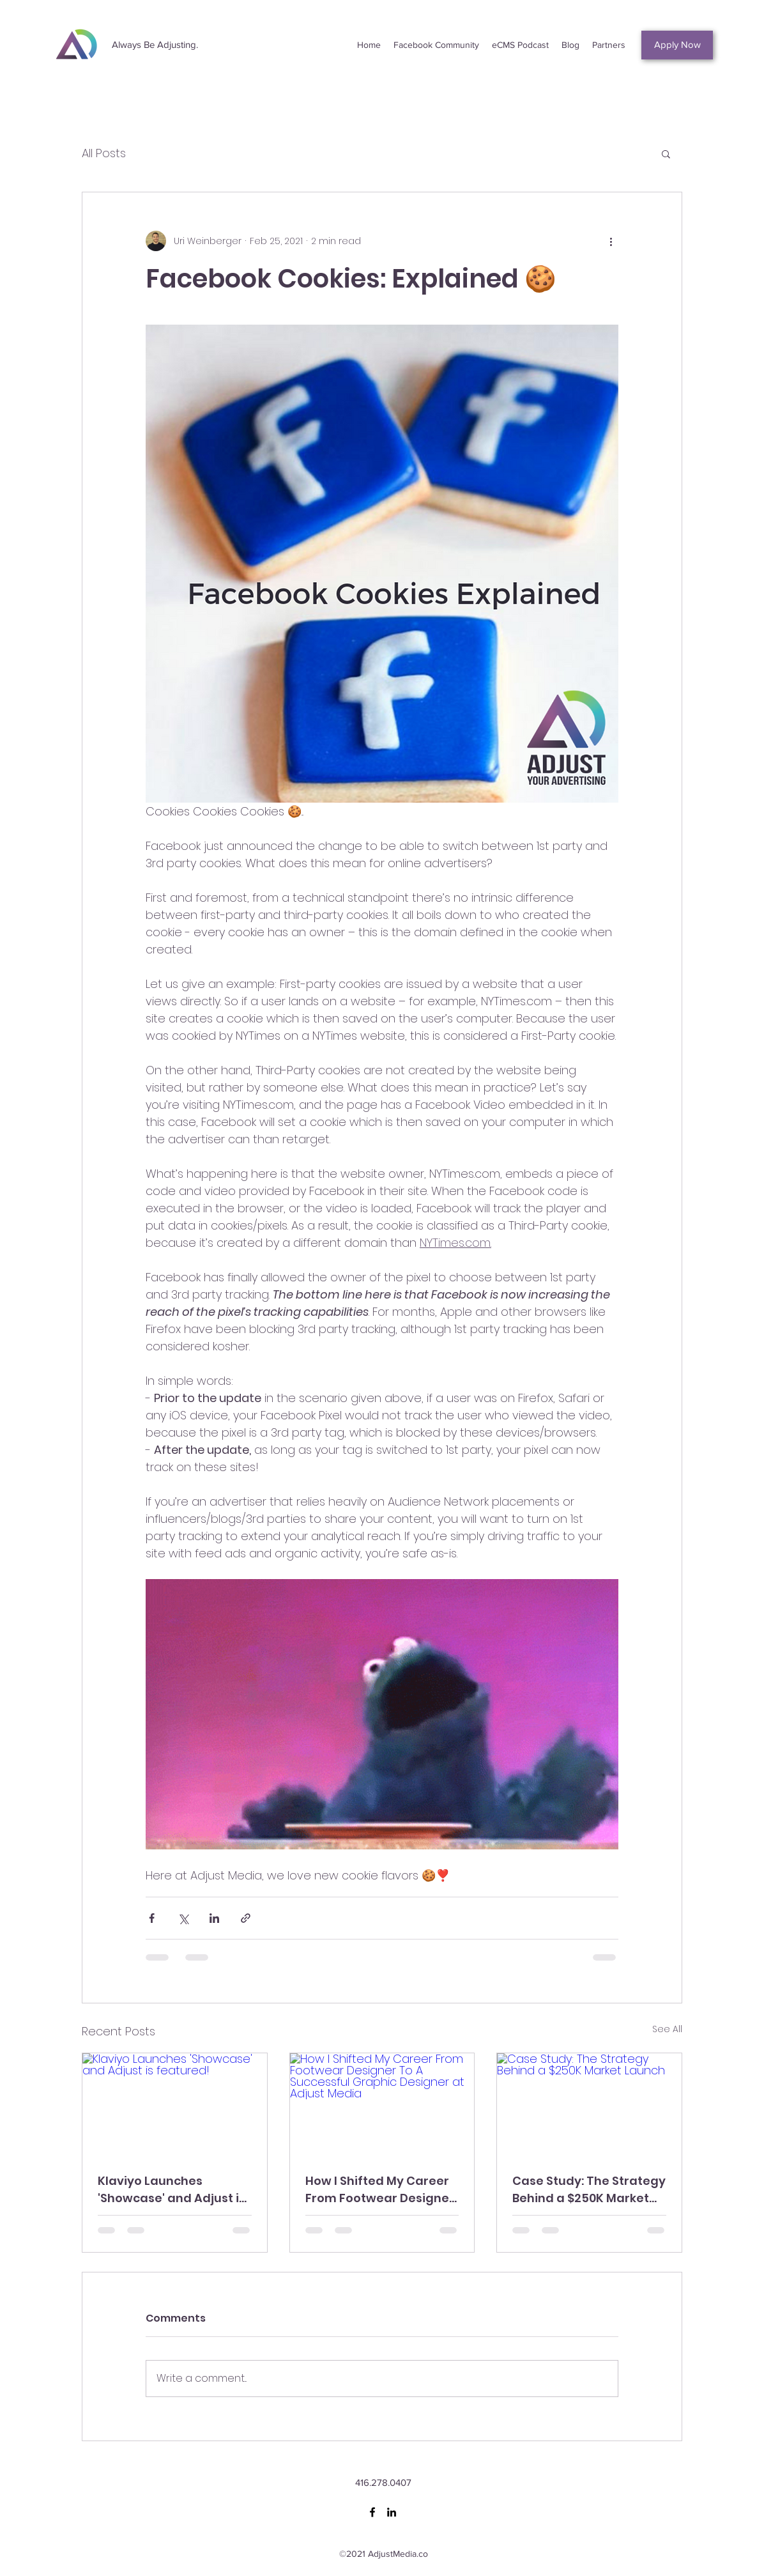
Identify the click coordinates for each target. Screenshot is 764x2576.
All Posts (104, 153)
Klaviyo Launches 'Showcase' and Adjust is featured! (171, 2190)
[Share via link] (246, 1918)
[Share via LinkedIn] (214, 1918)
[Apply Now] (677, 45)
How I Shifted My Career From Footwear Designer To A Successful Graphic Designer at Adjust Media (381, 2190)
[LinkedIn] (391, 2512)
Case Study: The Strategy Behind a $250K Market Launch (589, 2190)
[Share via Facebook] (152, 1918)
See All (667, 2029)
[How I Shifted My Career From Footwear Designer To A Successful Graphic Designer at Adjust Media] (382, 2105)
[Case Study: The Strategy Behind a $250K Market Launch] (589, 2105)
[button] (666, 153)
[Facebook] (372, 2512)
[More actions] (610, 241)
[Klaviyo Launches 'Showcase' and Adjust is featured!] (174, 2105)
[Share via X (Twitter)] (183, 1918)
